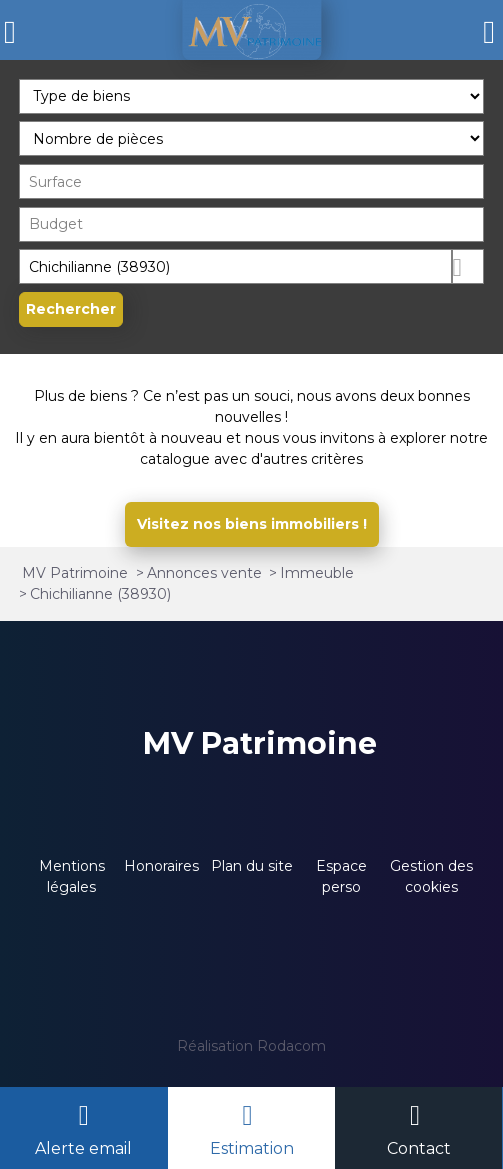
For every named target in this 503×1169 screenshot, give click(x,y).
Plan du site (252, 866)
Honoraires (161, 866)
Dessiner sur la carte (468, 266)
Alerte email (83, 1148)
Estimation (252, 1148)
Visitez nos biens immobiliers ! (252, 524)
